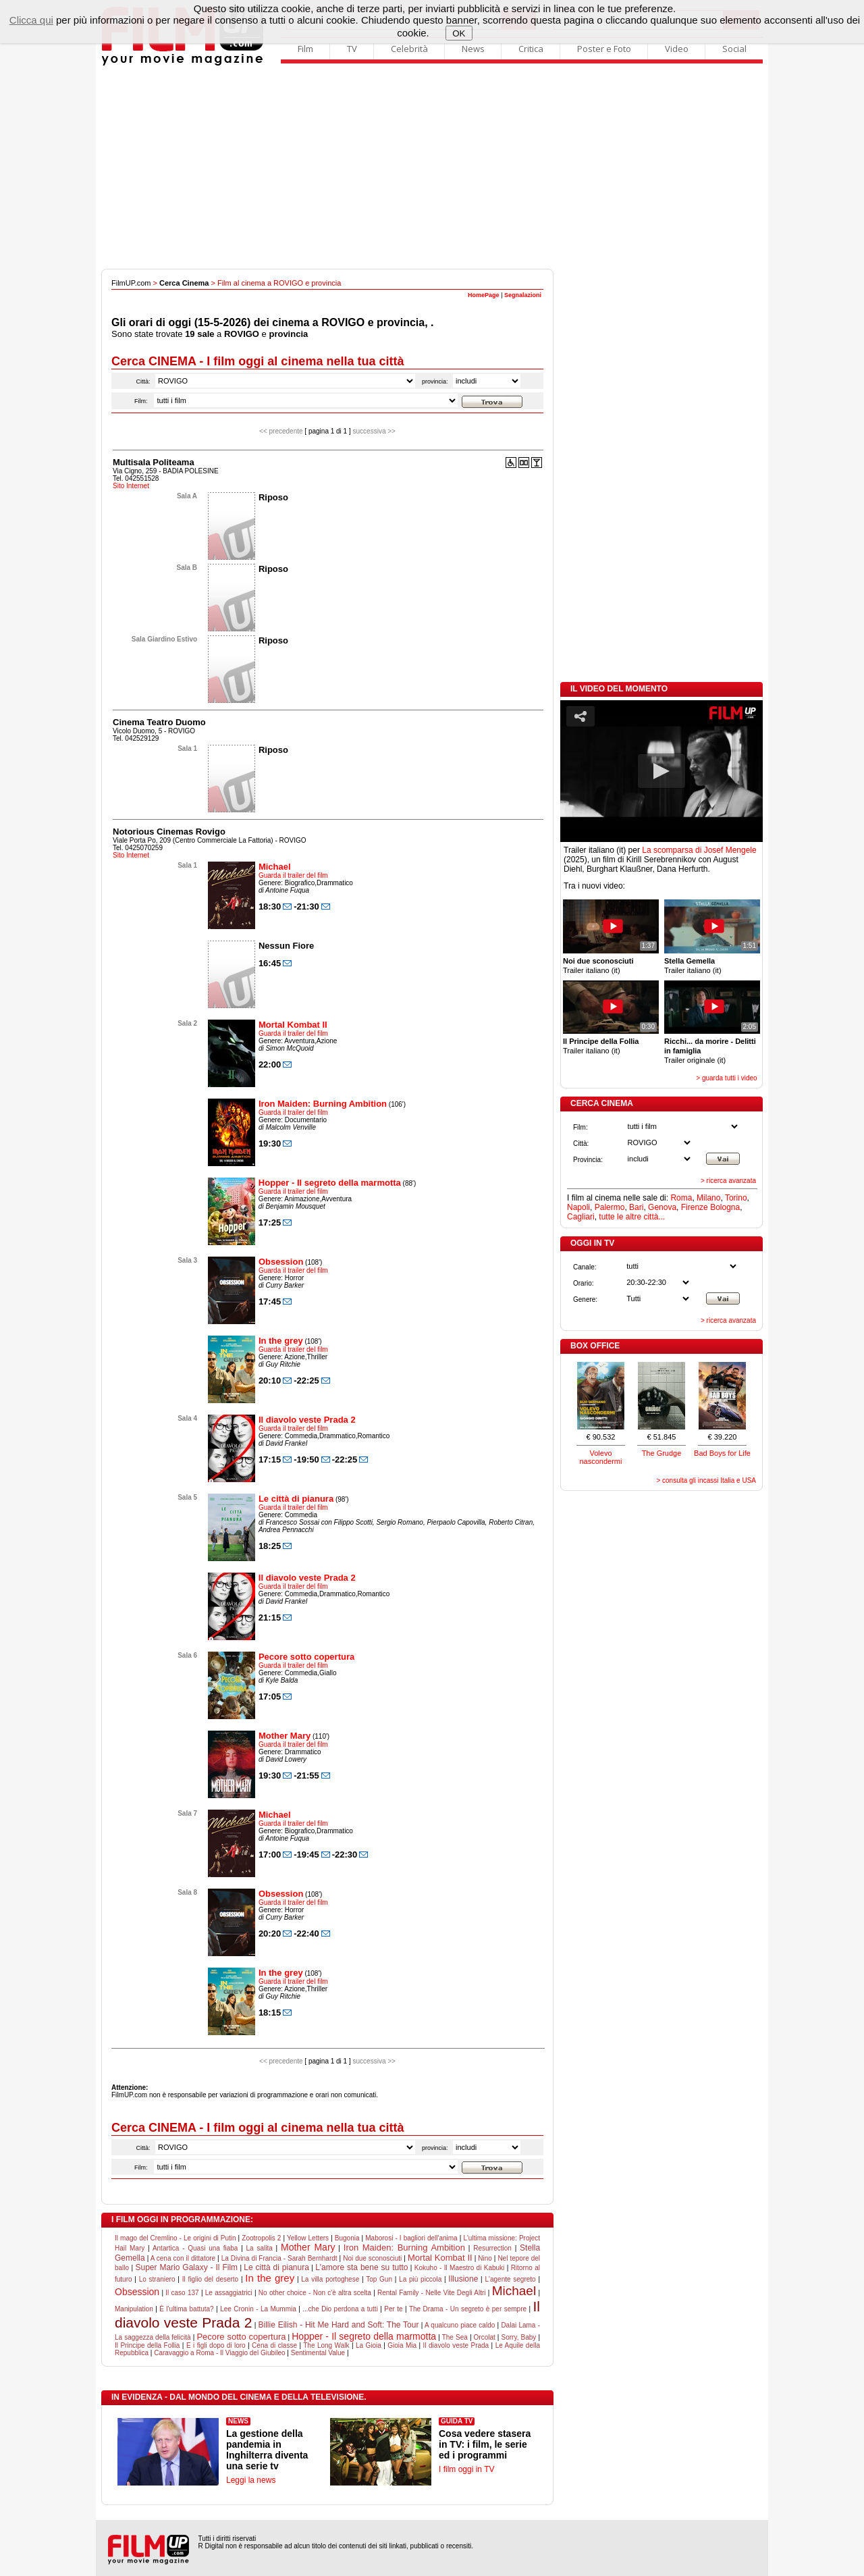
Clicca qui (31, 20)
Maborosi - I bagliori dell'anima (411, 2238)
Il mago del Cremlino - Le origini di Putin (175, 2238)
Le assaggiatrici (228, 2292)
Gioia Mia (401, 2345)
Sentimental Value (318, 2353)
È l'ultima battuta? (186, 2309)
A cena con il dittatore (183, 2258)
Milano (708, 1198)
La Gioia (368, 2345)
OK (458, 33)
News (473, 49)
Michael (275, 867)
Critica (530, 49)
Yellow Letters (308, 2238)
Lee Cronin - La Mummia (258, 2309)
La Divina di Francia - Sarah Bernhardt (279, 2258)
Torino (736, 1198)
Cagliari (581, 1216)
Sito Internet (131, 486)
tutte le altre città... (632, 1216)
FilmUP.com (131, 283)
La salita (259, 2248)
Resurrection (492, 2248)
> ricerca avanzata (728, 1180)
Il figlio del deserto (210, 2279)
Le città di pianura (296, 1499)
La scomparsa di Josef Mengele (699, 850)
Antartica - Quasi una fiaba (195, 2248)
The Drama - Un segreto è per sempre (467, 2309)
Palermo (610, 1207)
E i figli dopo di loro (216, 2345)
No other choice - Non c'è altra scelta (315, 2292)
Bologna (725, 1207)
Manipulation (134, 2309)
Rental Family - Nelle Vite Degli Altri (431, 2292)
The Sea (455, 2337)
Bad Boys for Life (722, 1453)
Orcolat (484, 2337)
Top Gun (379, 2279)
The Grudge (662, 1453)
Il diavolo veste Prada (456, 2345)
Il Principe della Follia (147, 2345)
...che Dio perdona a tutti (340, 2309)
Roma (681, 1198)
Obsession (281, 1262)
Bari (636, 1207)
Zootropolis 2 (261, 2238)
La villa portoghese (330, 2279)
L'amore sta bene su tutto (361, 2267)
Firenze (694, 1207)
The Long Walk (326, 2345)
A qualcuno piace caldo (460, 2325)
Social (734, 49)
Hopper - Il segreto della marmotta (330, 1183)
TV (352, 49)
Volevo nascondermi (601, 1457)
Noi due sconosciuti (372, 2258)
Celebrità (409, 49)
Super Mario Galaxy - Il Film (186, 2267)
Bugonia (347, 2238)
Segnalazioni (522, 295)
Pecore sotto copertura (306, 1657)
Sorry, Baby (519, 2337)
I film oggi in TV (466, 2469)
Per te (393, 2309)
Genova (662, 1207)
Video (676, 49)
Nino (485, 2258)
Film (305, 49)
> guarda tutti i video (726, 1078)
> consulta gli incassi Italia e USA (706, 1480)
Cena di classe (274, 2345)
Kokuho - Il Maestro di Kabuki (459, 2267)
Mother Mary (284, 1736)
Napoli (578, 1207)
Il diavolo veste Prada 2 (307, 1420)
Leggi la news (250, 2480)
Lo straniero (157, 2279)
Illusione (463, 2279)
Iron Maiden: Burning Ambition (323, 1104)
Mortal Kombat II (293, 1025)
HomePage (484, 295)
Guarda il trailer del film (293, 875)
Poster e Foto (604, 49)
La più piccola (420, 2279)
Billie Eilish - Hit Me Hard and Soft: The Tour (339, 2325)
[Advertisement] (432, 167)
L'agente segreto (510, 2279)
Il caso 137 (181, 2292)
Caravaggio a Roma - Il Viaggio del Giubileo (219, 2353)
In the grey (281, 1341)
